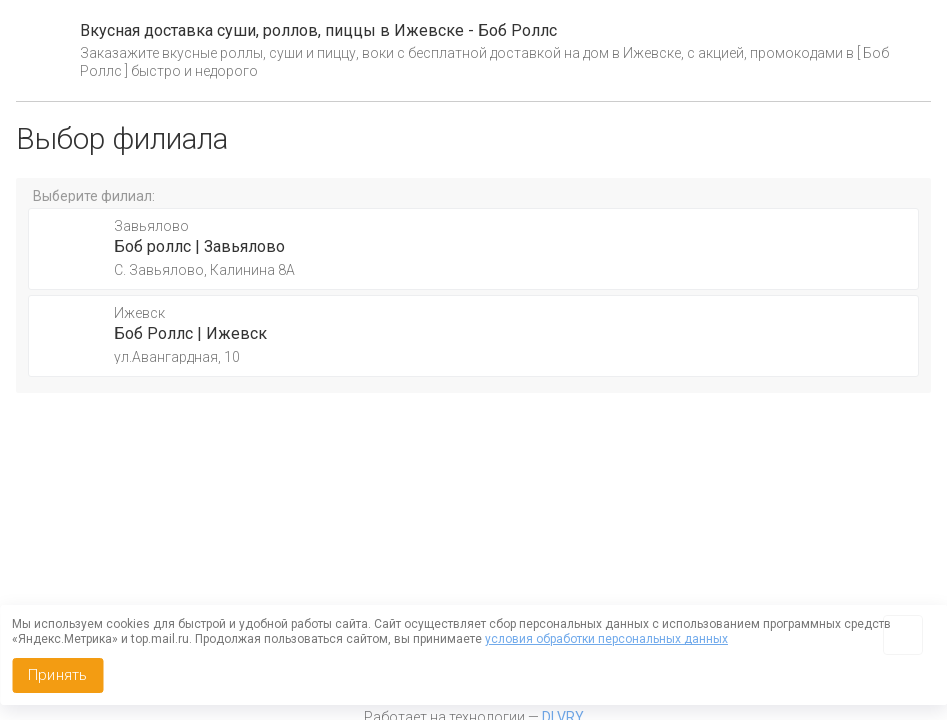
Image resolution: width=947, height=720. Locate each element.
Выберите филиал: (94, 196)
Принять (57, 675)
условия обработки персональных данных (606, 639)
